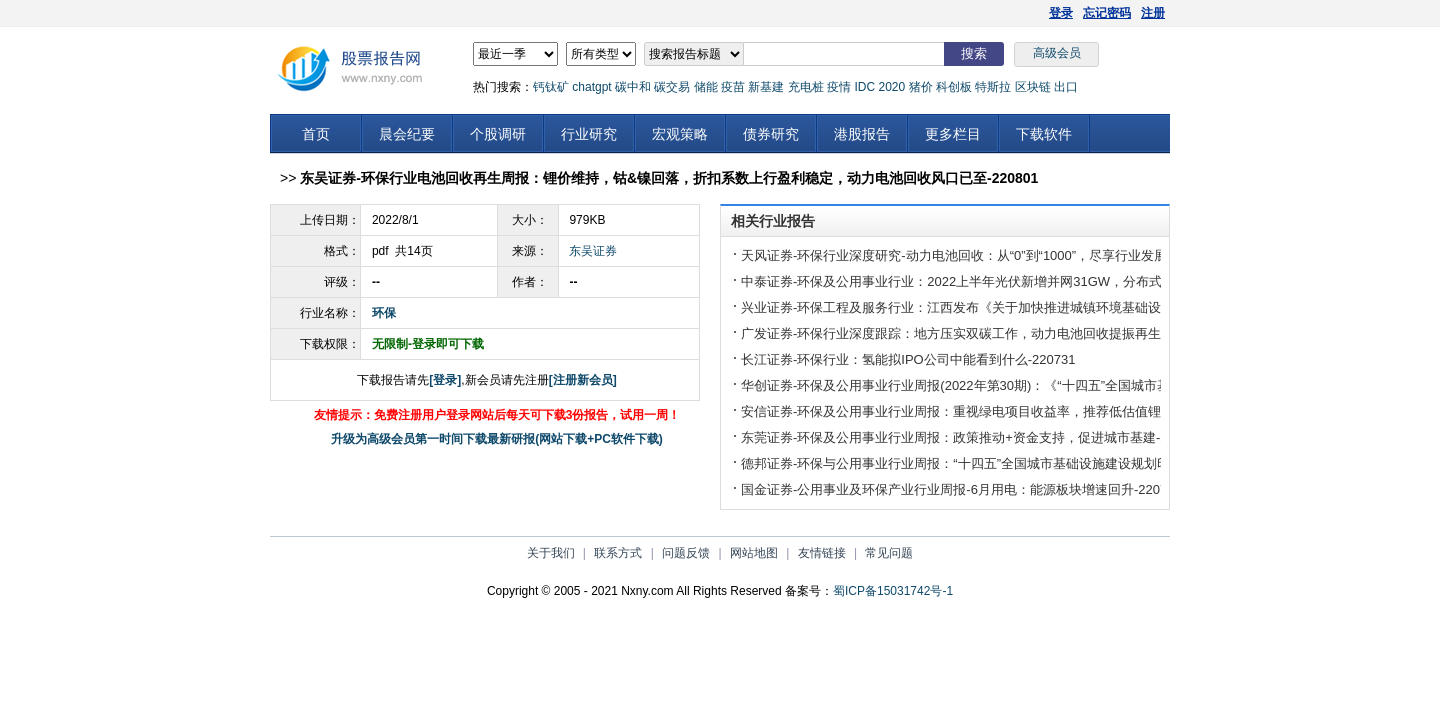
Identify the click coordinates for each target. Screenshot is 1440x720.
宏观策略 (680, 134)
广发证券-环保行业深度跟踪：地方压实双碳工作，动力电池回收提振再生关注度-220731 (994, 333)
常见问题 (889, 553)
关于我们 (551, 553)
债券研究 (771, 134)
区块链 (1033, 87)
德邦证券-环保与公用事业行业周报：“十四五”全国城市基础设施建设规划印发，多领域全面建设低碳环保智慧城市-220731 (1090, 463)
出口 (1066, 87)
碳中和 (633, 87)
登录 (1061, 13)
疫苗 (733, 87)
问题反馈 (686, 553)
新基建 (766, 87)
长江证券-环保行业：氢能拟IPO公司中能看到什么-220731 (908, 359)
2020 (891, 87)
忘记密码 (1107, 13)
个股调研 (498, 134)
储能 (706, 87)
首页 (316, 134)
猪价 (921, 87)
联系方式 (618, 553)
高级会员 (1057, 53)
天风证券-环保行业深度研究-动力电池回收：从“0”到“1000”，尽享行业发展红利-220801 (991, 255)
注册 (1153, 13)
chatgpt (591, 87)
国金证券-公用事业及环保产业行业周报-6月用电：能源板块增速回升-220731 (961, 489)
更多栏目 (953, 134)
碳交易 (672, 87)
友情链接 (822, 553)
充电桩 (806, 87)
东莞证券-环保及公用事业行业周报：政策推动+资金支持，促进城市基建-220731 (972, 437)
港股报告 (862, 134)
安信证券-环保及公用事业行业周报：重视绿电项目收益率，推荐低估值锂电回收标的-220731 (1007, 411)
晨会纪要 (407, 134)
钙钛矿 (551, 87)
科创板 (954, 87)
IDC (864, 87)
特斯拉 (993, 87)
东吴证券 (593, 251)
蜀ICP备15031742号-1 (893, 591)
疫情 (839, 87)
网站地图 (754, 553)
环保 (384, 313)
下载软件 (1044, 134)
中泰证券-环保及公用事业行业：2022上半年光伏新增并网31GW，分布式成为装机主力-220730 (1014, 281)
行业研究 (589, 134)
